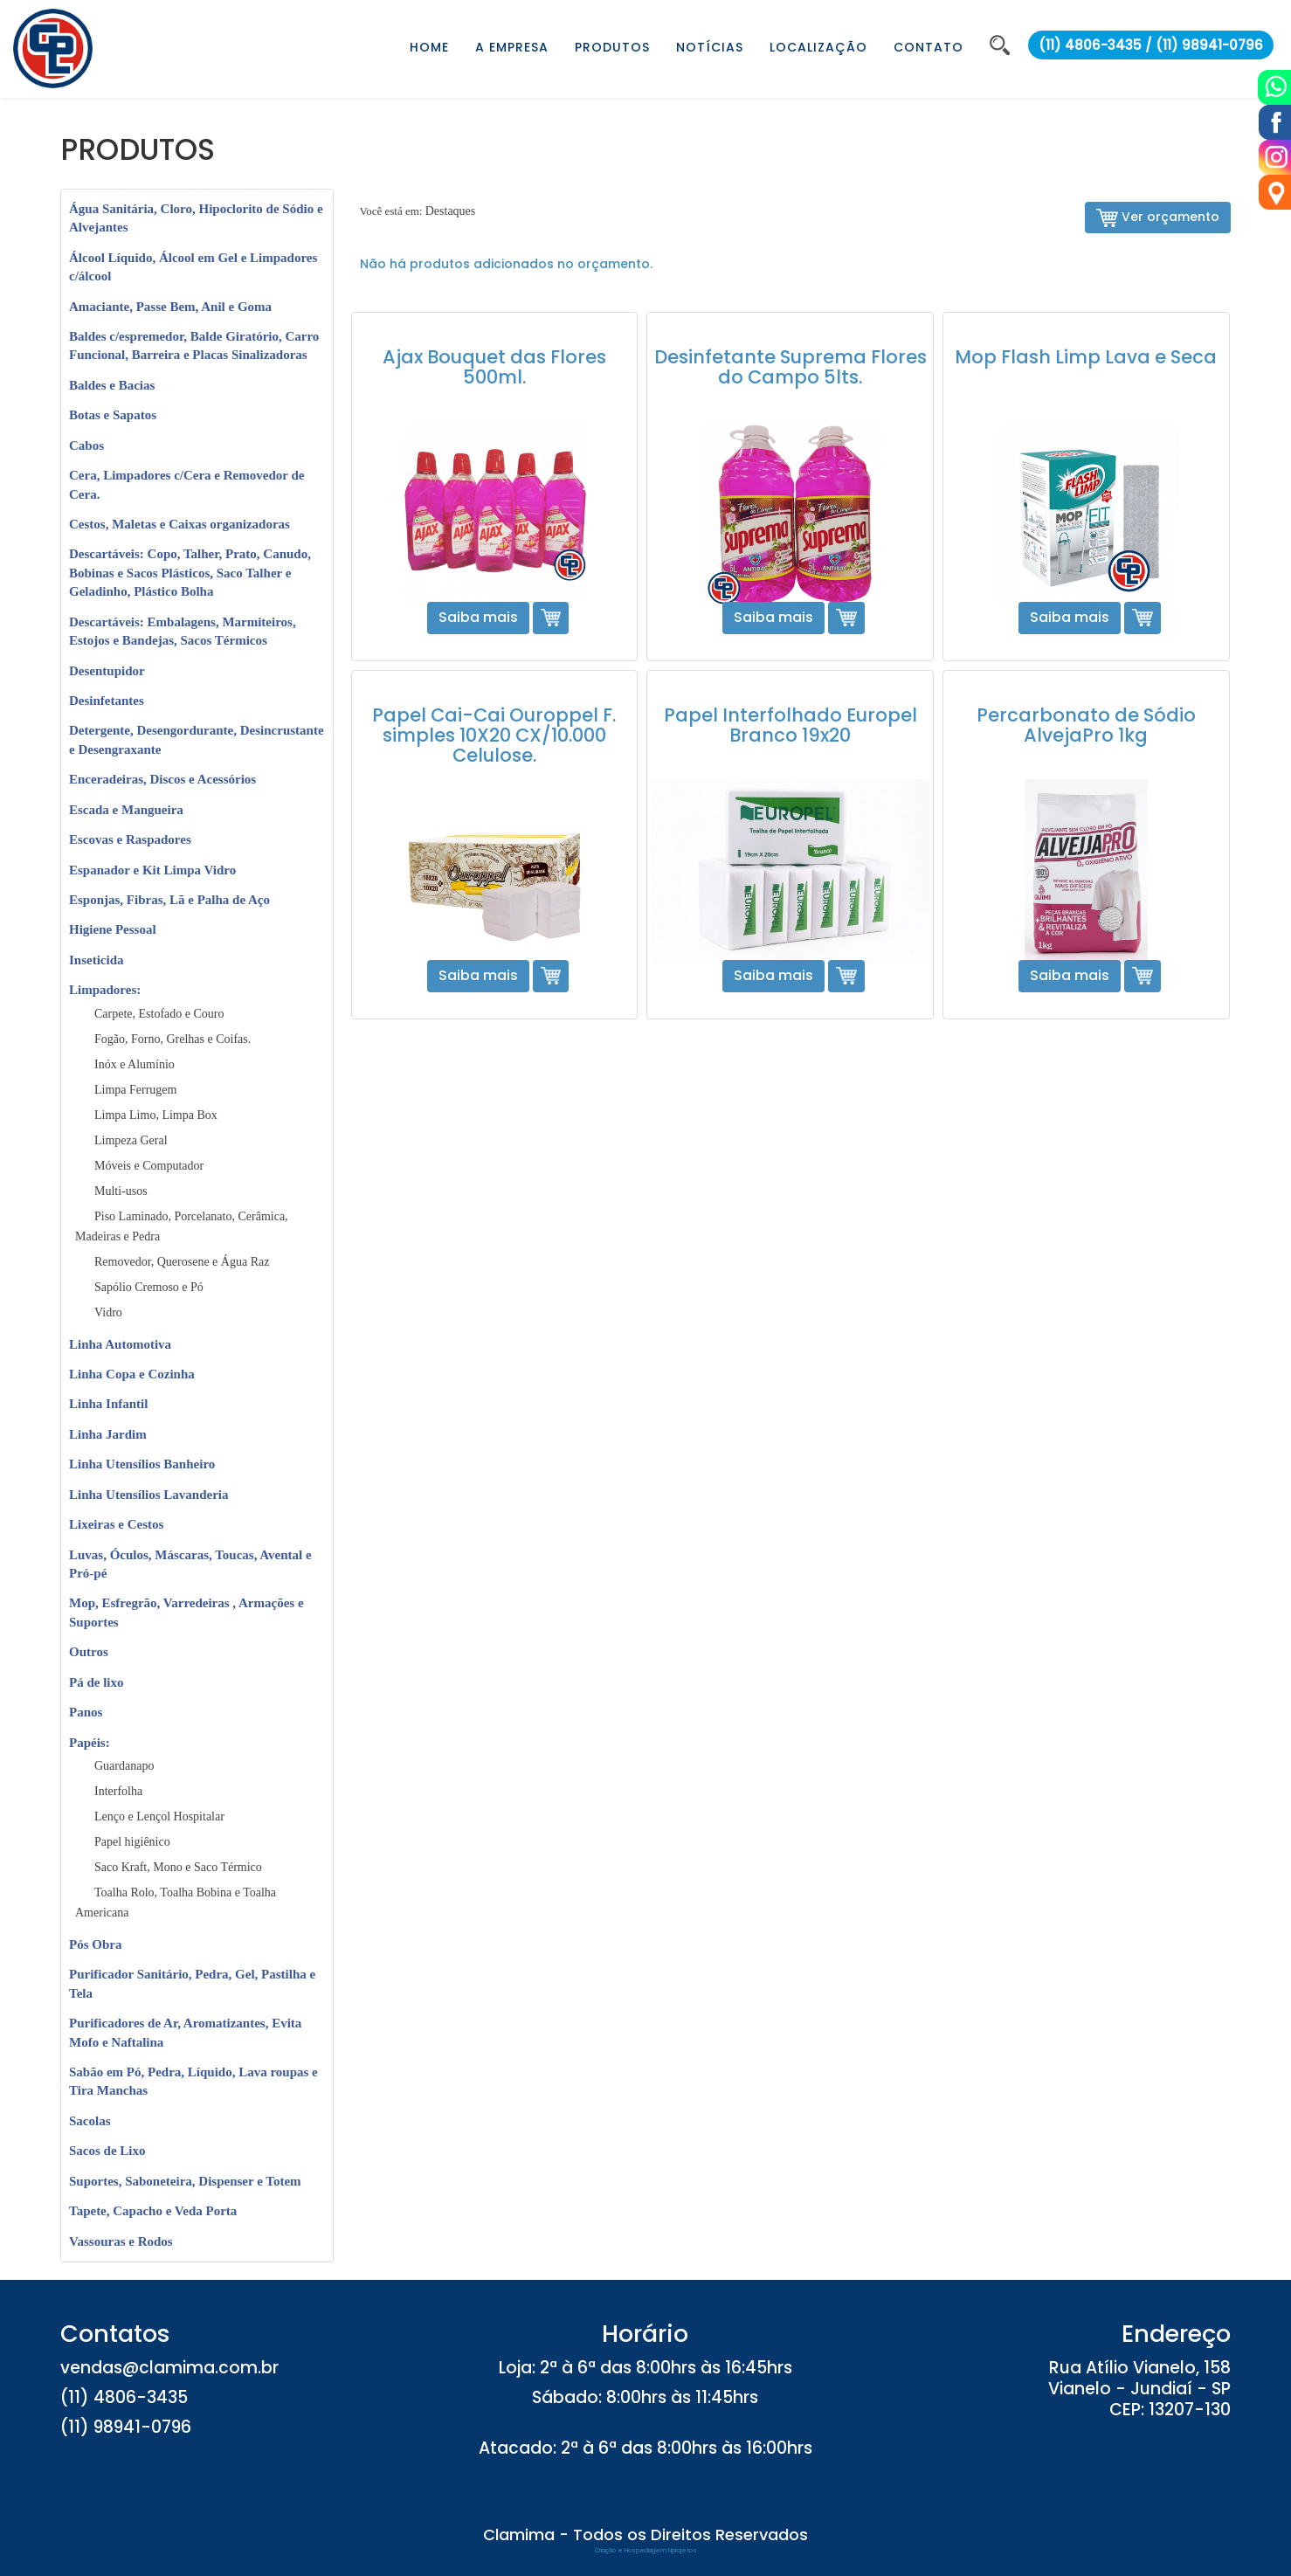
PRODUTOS (612, 47)
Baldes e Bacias (112, 385)
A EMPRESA (512, 47)
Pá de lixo (96, 1682)
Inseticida (96, 960)
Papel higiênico (132, 1841)
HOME (429, 47)
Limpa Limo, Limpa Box (155, 1115)
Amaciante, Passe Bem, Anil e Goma (170, 307)
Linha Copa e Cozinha (132, 1374)
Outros (88, 1652)
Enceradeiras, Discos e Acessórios (162, 779)
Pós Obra (95, 1944)
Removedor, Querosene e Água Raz (181, 1261)
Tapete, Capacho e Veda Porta (153, 2211)
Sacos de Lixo (107, 2151)
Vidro (108, 1312)
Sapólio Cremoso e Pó (149, 1287)
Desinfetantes (106, 701)
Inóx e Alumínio (134, 1064)
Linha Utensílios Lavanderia (149, 1495)
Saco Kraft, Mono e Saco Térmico (178, 1867)
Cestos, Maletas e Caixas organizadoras (179, 524)
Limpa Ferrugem (135, 1089)
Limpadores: (105, 990)
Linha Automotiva (120, 1344)
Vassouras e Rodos (121, 2241)
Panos (85, 1712)
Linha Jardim (108, 1434)
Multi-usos (121, 1191)
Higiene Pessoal (112, 929)
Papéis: (89, 1743)
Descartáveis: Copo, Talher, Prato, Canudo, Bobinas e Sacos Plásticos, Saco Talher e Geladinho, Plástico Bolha (190, 572)
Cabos (86, 445)
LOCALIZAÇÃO (818, 47)
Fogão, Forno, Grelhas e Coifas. (172, 1039)
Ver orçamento (1157, 217)
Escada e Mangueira (126, 810)
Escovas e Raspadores (130, 839)
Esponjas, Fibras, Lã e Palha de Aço (169, 900)
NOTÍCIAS (709, 47)
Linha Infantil (108, 1404)
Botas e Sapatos (112, 415)
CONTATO (928, 47)
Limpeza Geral (131, 1140)
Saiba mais (478, 617)
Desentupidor (107, 671)
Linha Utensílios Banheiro (142, 1464)
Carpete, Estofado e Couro (159, 1013)
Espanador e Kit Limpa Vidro (152, 870)
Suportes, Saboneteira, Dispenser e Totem (185, 2181)
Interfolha (118, 1791)
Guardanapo (124, 1765)
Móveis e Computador (149, 1165)
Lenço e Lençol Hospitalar (159, 1816)
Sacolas (90, 2121)
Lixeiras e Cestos (116, 1524)
